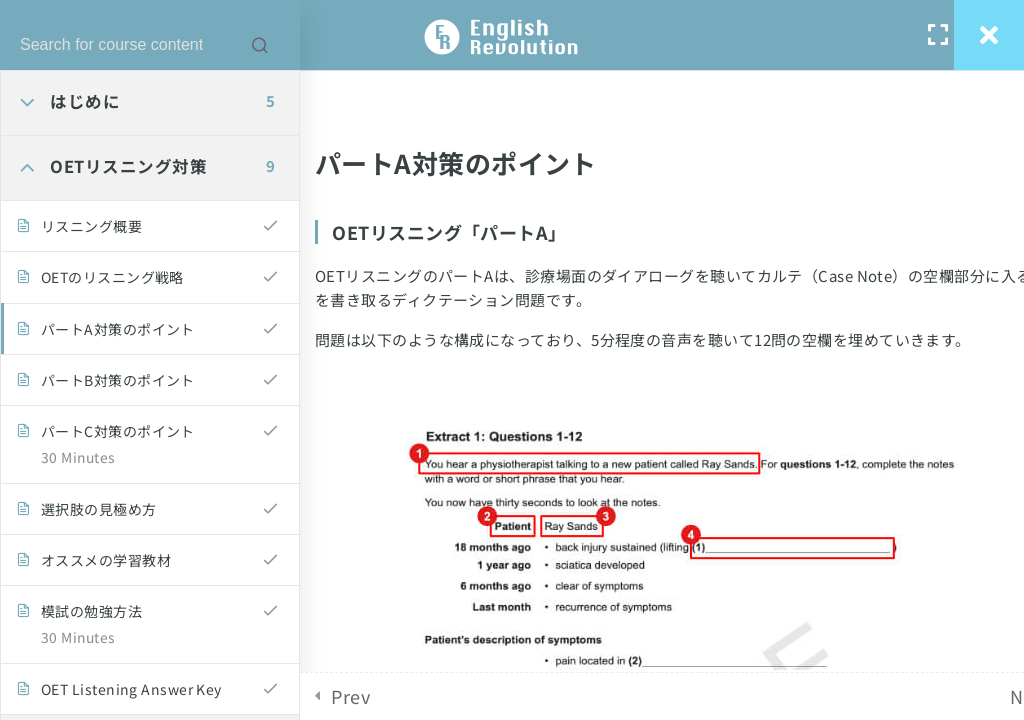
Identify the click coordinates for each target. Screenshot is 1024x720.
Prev (350, 696)
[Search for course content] (260, 45)
